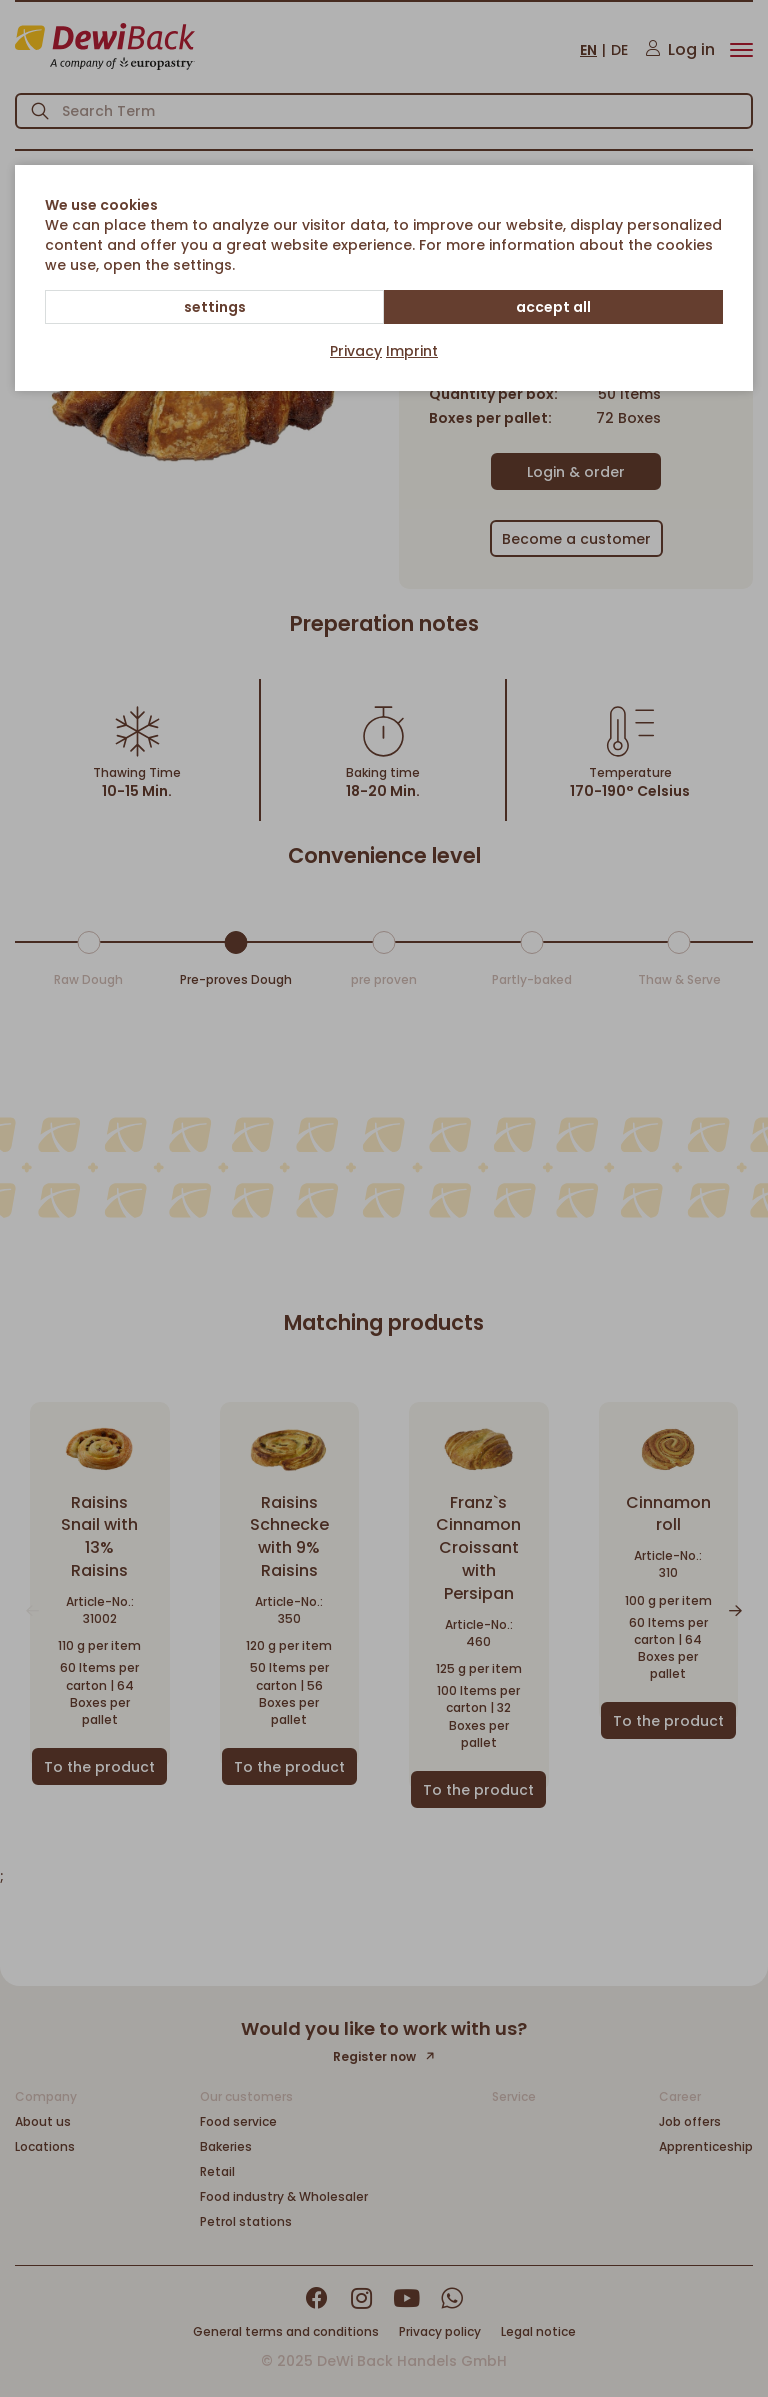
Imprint (412, 351)
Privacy (356, 351)
